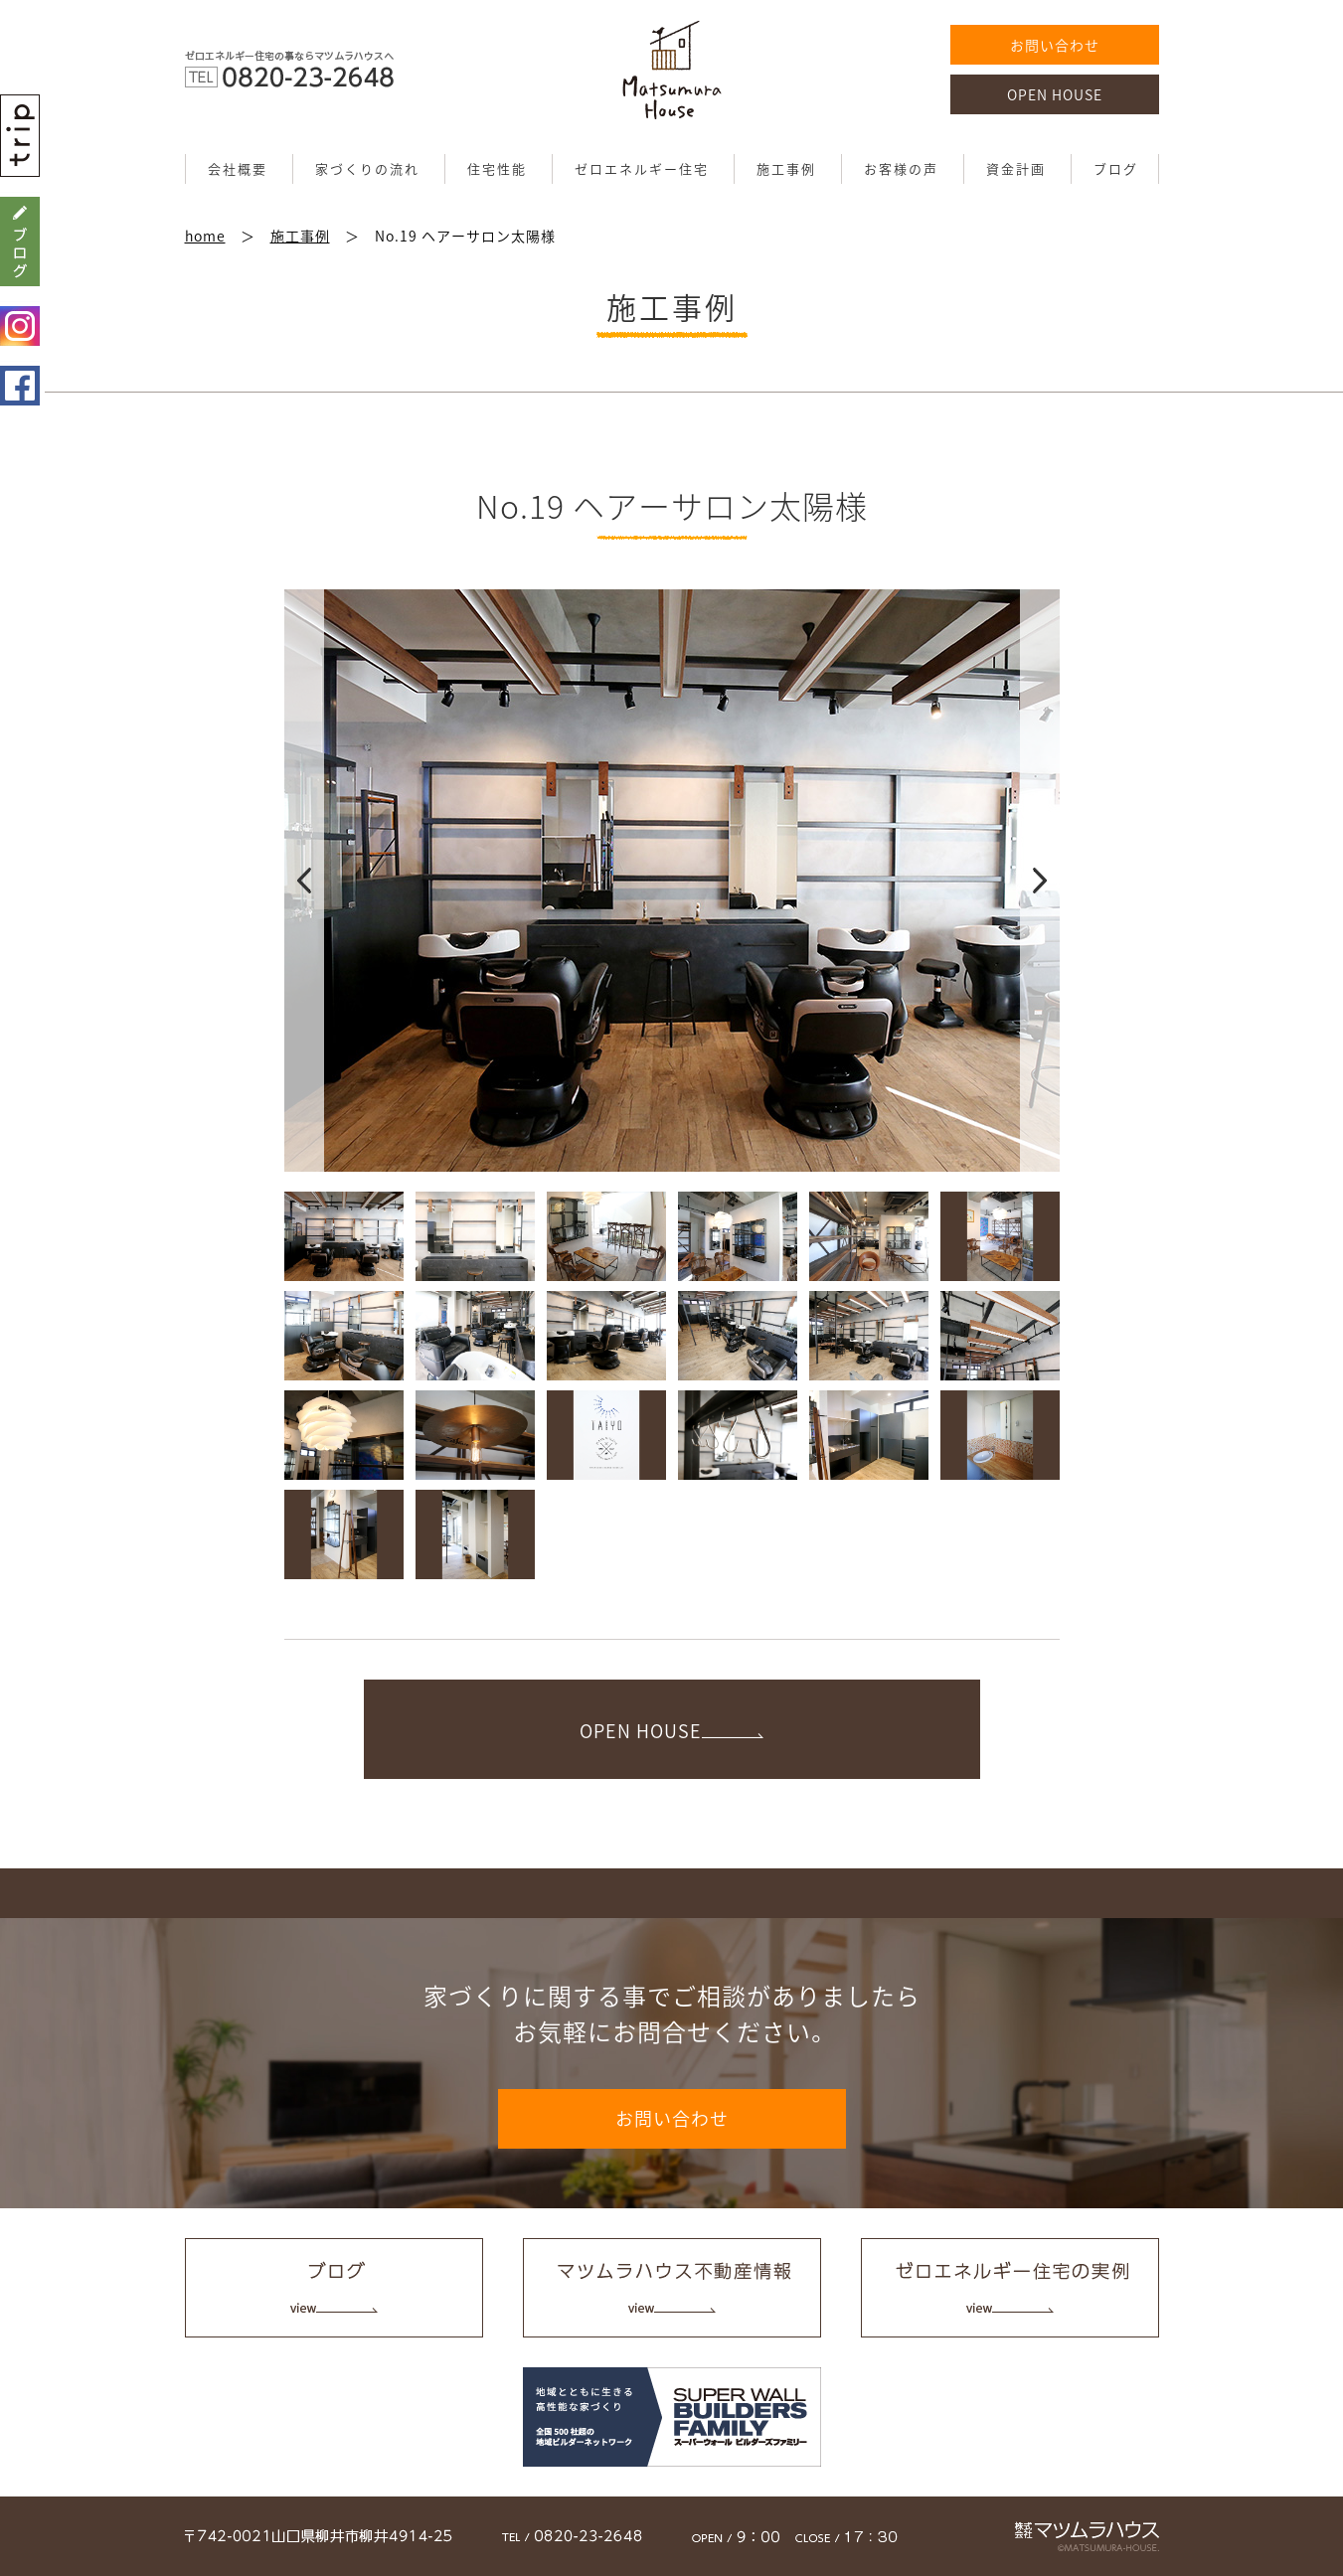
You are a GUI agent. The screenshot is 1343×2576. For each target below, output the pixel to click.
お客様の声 (901, 168)
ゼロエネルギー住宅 (642, 168)
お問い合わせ (1054, 45)
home (205, 235)
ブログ (1115, 168)
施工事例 (786, 168)
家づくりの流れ (367, 168)
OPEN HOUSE (1054, 94)
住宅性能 (497, 168)
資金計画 (1016, 168)
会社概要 (237, 168)
